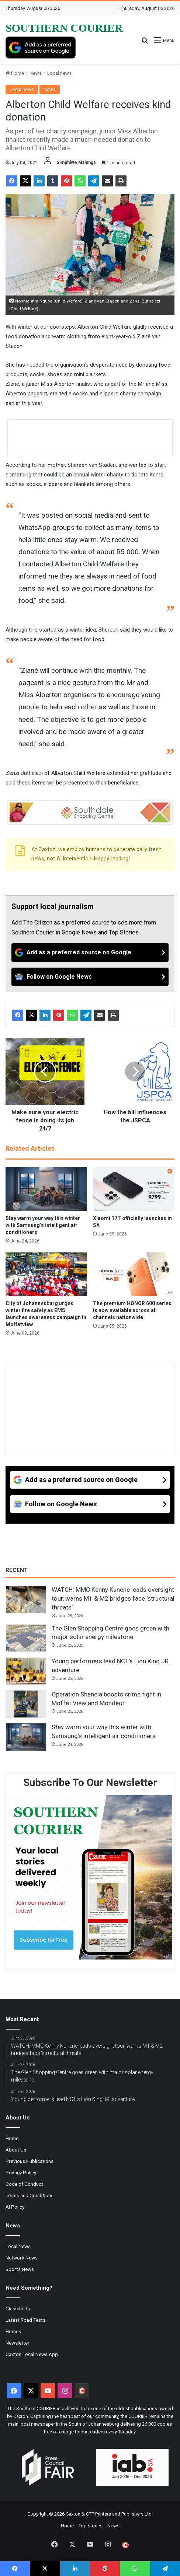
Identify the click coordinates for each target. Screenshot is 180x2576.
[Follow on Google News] (90, 977)
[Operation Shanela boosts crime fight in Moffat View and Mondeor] (26, 1704)
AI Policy (15, 2207)
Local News (18, 2246)
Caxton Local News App (32, 2354)
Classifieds (18, 2308)
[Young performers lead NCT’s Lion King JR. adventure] (26, 1671)
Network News (22, 2258)
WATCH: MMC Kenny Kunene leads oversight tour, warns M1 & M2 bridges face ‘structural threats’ (113, 1598)
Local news (59, 73)
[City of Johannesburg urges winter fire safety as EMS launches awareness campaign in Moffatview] (46, 1274)
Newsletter (18, 2343)
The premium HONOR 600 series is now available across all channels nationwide (132, 1310)
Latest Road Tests (25, 2320)
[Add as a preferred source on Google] (41, 47)
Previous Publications (29, 2161)
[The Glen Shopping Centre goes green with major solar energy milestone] (26, 1638)
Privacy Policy (21, 2172)
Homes (13, 2331)
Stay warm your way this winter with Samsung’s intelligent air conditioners (43, 1225)
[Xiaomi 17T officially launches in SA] (133, 1189)
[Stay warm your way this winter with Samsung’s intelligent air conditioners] (46, 1189)
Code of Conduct (24, 2184)
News (36, 73)
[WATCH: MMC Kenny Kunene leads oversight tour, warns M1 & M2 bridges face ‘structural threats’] (26, 1600)
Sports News (20, 2269)
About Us (16, 2150)
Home (15, 73)
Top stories (91, 2525)
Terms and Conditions (29, 2195)
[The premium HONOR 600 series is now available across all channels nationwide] (133, 1274)
